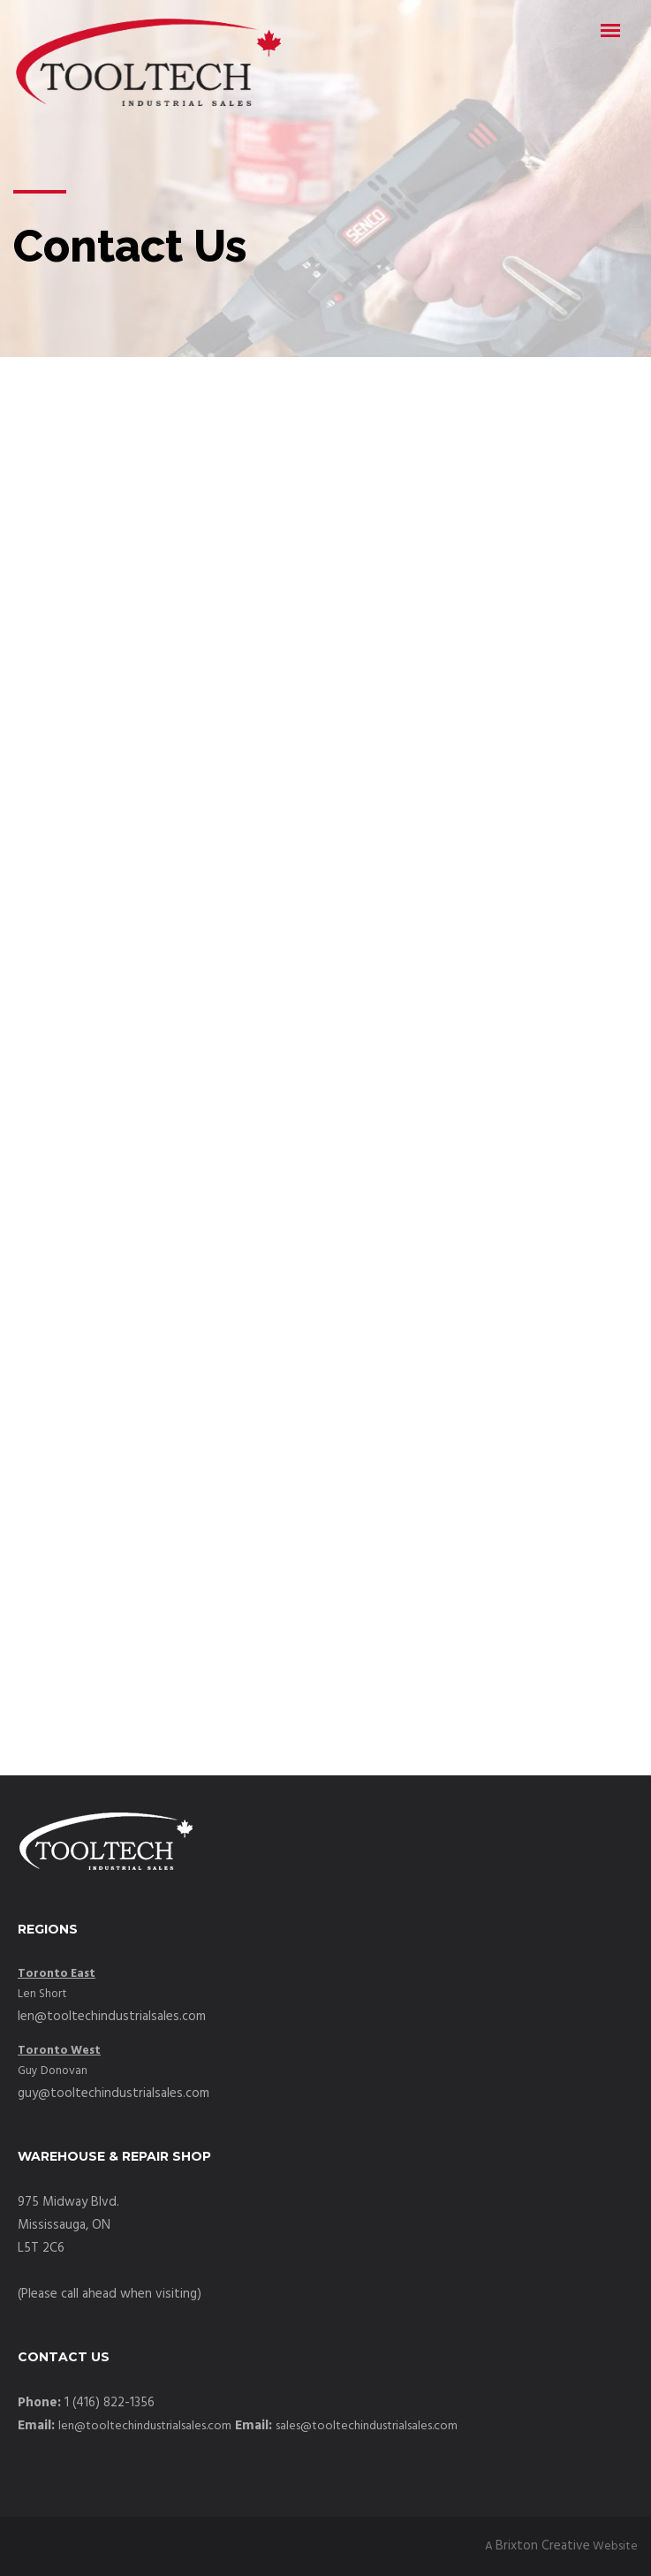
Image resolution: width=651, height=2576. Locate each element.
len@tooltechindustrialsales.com (112, 2016)
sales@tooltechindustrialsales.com (367, 2426)
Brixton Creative (543, 2546)
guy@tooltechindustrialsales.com (113, 2093)
